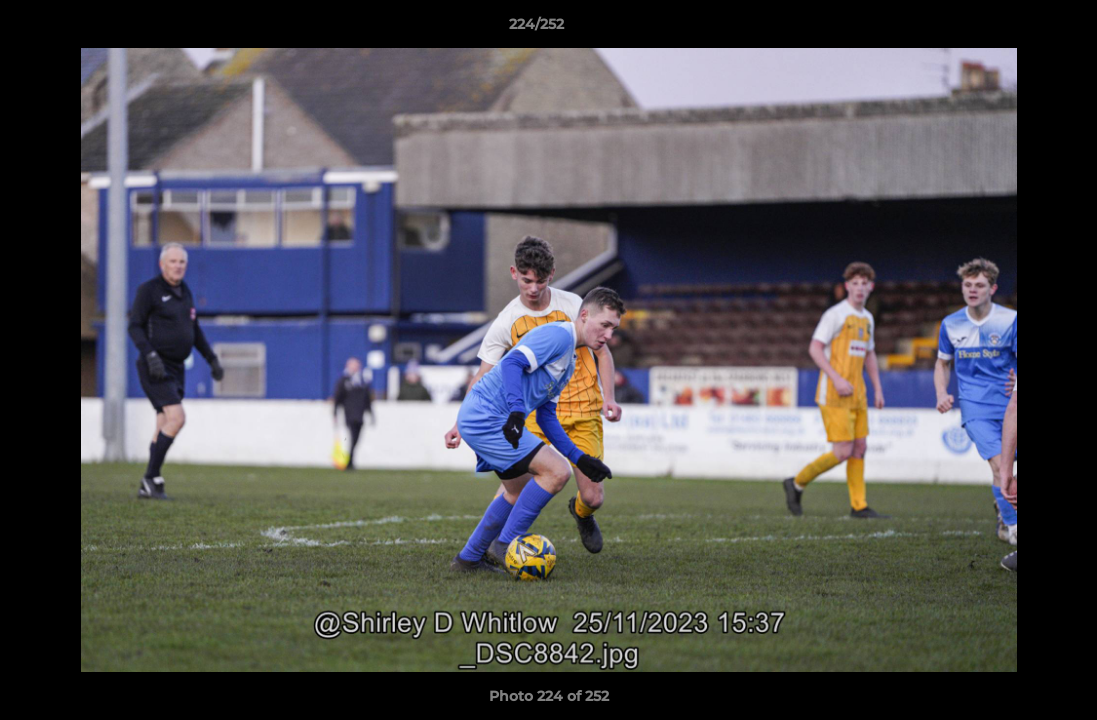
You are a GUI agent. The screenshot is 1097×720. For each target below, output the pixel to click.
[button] (1013, 29)
